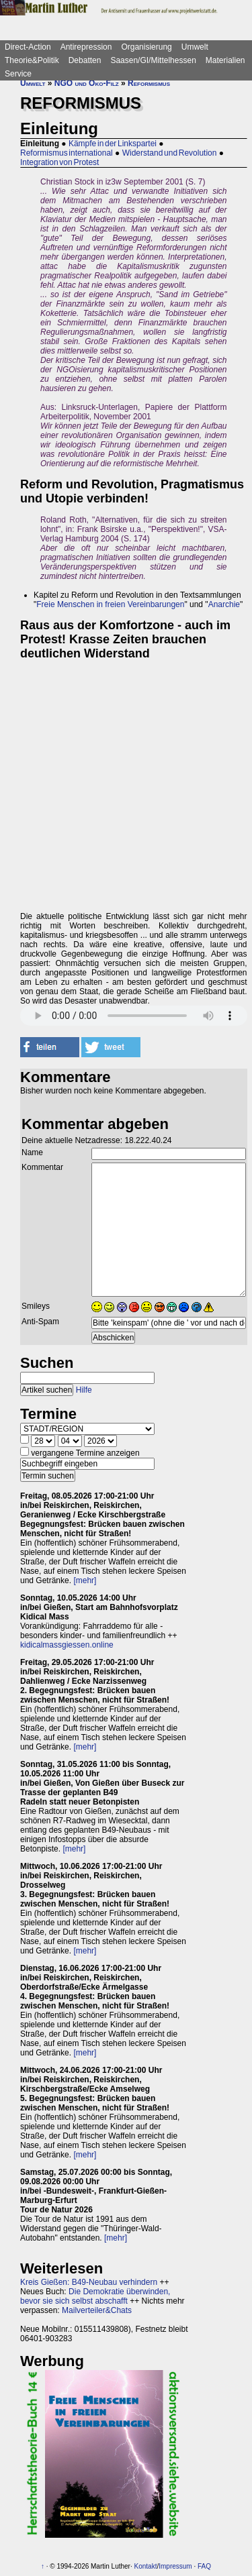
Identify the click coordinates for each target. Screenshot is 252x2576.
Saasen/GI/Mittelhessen (153, 60)
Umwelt (194, 47)
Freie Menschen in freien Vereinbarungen (110, 604)
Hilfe (84, 1390)
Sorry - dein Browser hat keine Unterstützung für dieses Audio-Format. (133, 1016)
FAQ (204, 2566)
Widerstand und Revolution (169, 153)
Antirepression (86, 47)
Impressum (175, 2566)
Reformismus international (66, 153)
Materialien (225, 60)
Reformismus (149, 83)
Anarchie (224, 604)
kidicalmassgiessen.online (67, 1645)
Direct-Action (28, 47)
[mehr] (84, 1580)
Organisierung (146, 47)
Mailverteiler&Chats (97, 2310)
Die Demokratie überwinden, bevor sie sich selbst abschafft (95, 2296)
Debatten (85, 60)
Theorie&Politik (32, 60)
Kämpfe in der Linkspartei (113, 143)
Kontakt (145, 2566)
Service (18, 73)
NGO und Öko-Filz (86, 83)
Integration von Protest (59, 162)
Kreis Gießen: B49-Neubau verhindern (88, 2282)
